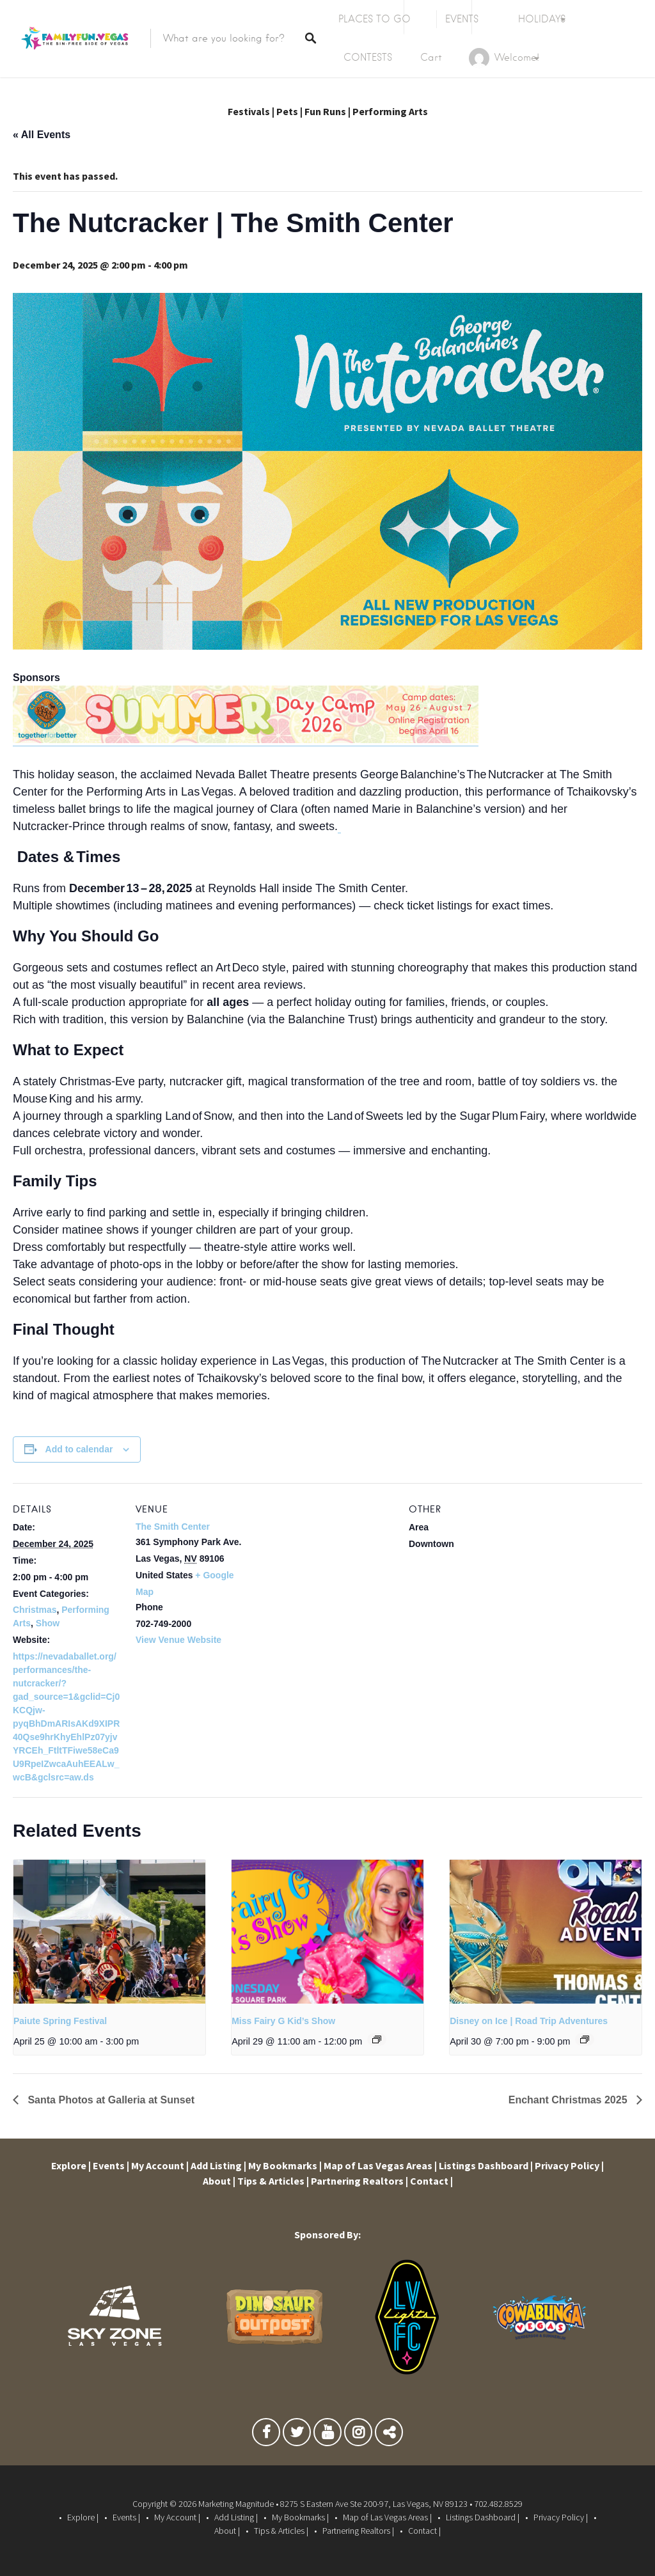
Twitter (297, 2435)
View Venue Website (178, 1640)
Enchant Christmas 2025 (569, 2099)
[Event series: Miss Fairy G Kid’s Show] (376, 2039)
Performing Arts (390, 111)
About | (219, 2180)
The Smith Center (173, 1526)
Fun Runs (325, 111)
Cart (431, 57)
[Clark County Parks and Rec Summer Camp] (245, 739)
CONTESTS (367, 57)
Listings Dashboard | (486, 2165)
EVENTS (461, 19)
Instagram (358, 2435)
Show (47, 1623)
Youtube (327, 2435)
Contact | (431, 2180)
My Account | (160, 2165)
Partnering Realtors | (359, 2180)
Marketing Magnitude (236, 2503)
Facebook (266, 2435)
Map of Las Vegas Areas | (380, 2165)
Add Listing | (218, 2165)
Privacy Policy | (569, 2165)
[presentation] (109, 1932)
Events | (111, 2165)
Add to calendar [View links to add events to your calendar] (79, 1449)
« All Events (41, 134)
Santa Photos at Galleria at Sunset (109, 2099)
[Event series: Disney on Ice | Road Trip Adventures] (584, 2039)
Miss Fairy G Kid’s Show (283, 2021)
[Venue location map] (325, 1571)
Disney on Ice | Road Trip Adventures (529, 2021)
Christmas (34, 1610)
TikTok (389, 2435)
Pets (287, 111)
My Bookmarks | (285, 2165)
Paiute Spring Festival (60, 2021)
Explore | (71, 2165)
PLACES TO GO (374, 19)
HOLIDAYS (541, 19)
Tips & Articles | (273, 2180)
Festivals (249, 111)
